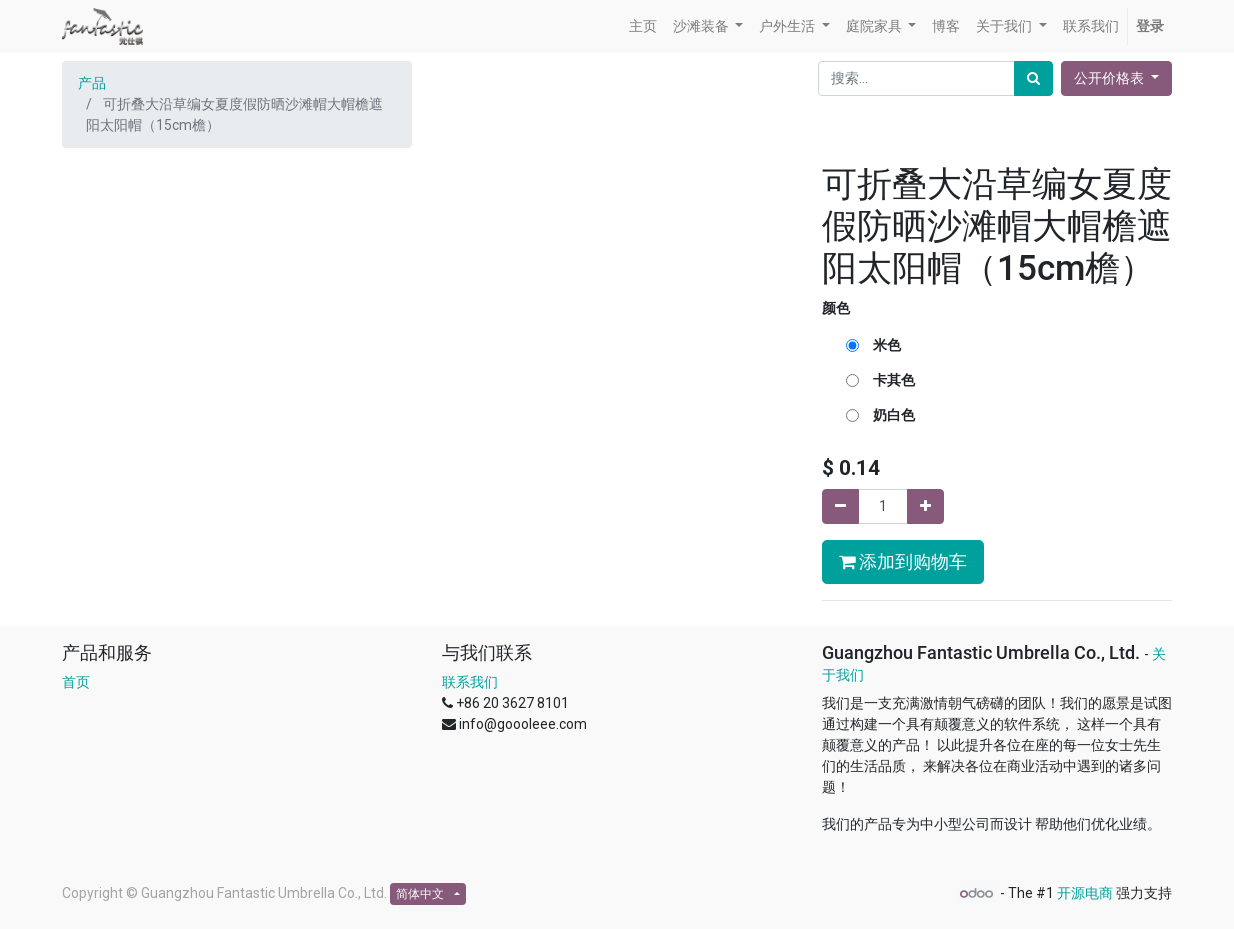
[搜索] (1033, 78)
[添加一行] (925, 506)
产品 (92, 83)
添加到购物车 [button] (903, 562)
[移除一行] (840, 506)
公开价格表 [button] (1110, 78)
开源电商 (1085, 893)
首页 (76, 682)
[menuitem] (643, 26)
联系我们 (470, 682)
